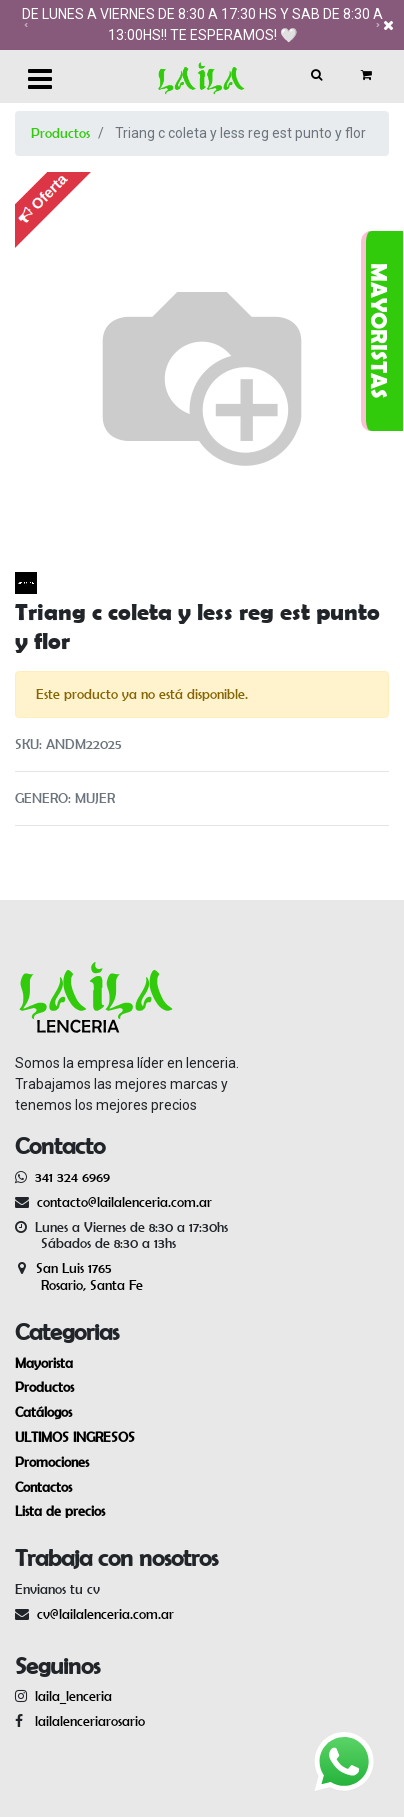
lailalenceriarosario (86, 1721)
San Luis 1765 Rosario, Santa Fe (79, 1276)
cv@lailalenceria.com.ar (105, 1614)
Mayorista (44, 1363)
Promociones (52, 1462)
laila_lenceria (73, 1696)
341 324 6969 (72, 1177)
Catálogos (43, 1412)
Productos (60, 133)
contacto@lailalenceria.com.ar (121, 1202)
